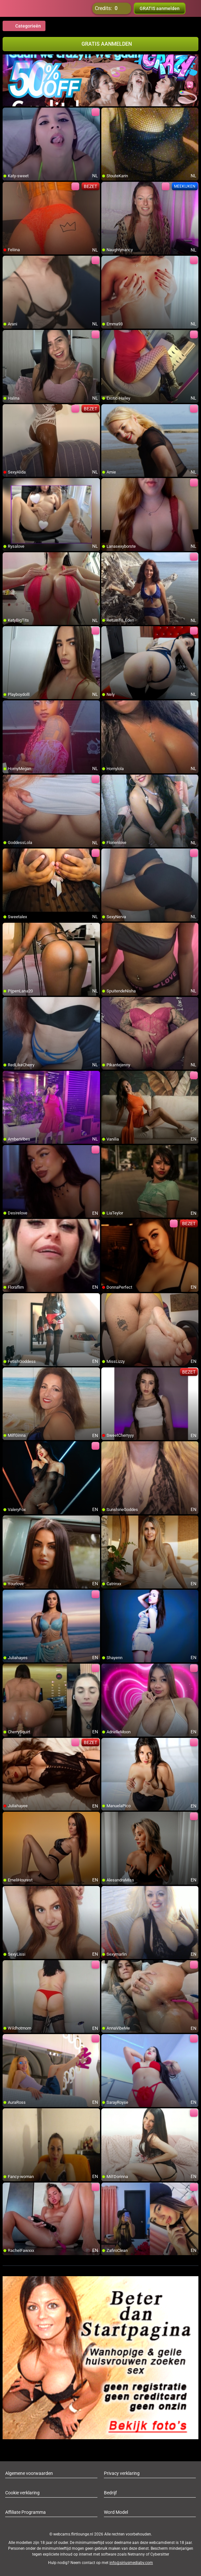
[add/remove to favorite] (7, 112)
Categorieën (24, 26)
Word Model (116, 2512)
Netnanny (137, 2554)
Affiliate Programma (25, 2512)
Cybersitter (159, 2554)
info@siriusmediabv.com (131, 2562)
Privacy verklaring (122, 2473)
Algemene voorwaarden (29, 2473)
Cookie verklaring (22, 2492)
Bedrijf (110, 2492)
